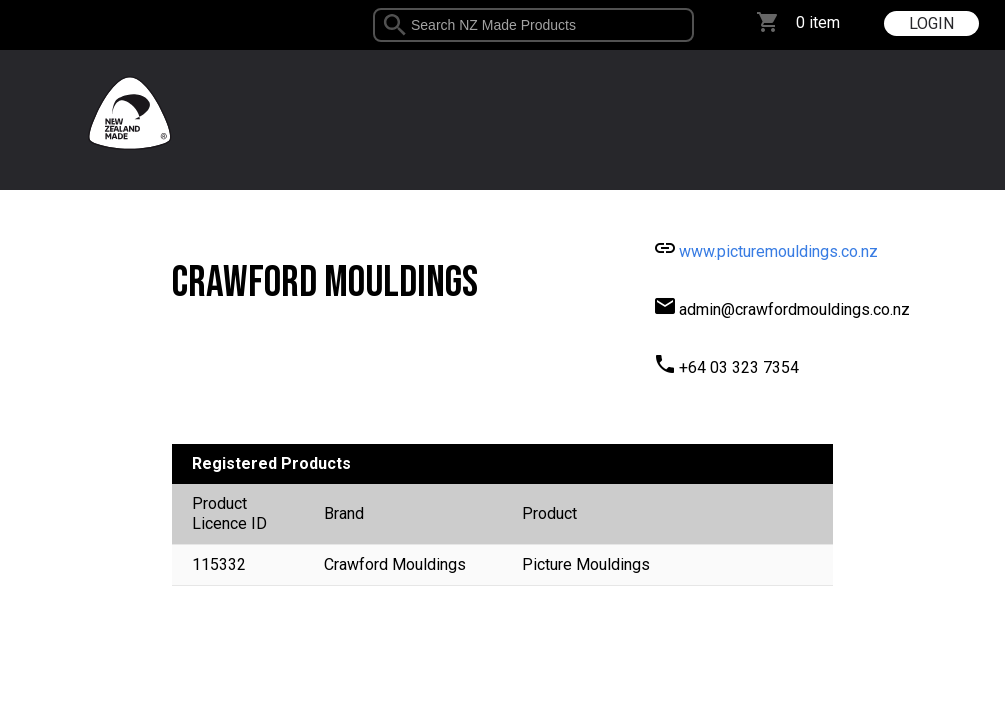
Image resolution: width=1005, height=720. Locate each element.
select (686, 25)
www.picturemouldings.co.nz (778, 251)
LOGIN (931, 23)
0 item (818, 22)
